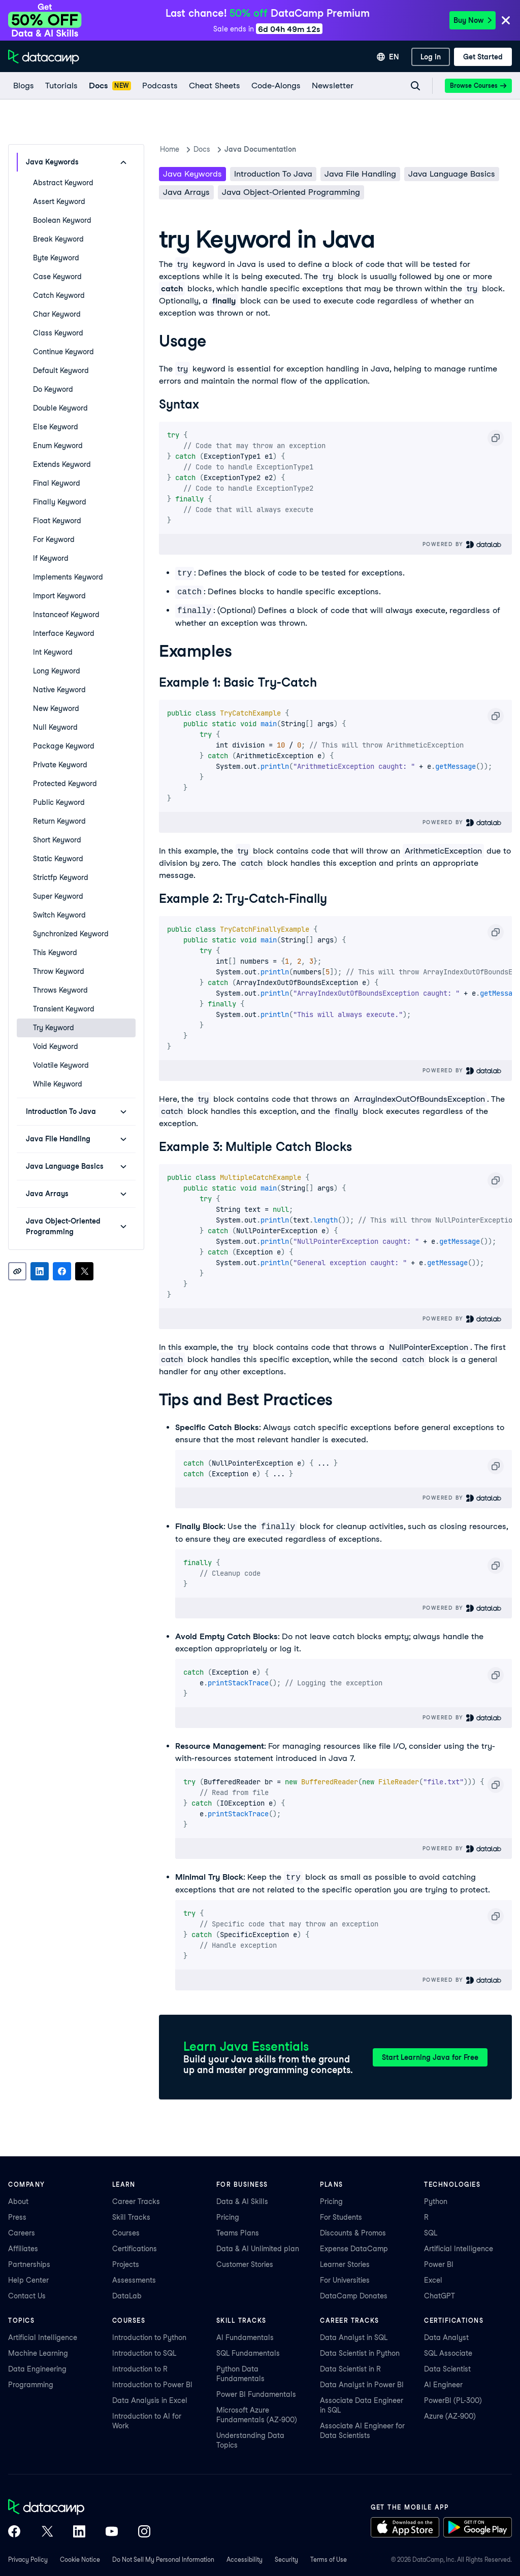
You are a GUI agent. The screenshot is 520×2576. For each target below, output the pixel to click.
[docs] (109, 86)
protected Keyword (65, 783)
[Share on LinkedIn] (39, 1271)
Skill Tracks (131, 2217)
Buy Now (472, 20)
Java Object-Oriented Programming (291, 192)
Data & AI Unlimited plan (257, 2249)
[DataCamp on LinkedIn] (79, 2532)
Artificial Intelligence (458, 2249)
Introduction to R (140, 2369)
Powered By (462, 544)
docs (201, 149)
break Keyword (58, 239)
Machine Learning (38, 2353)
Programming (30, 2385)
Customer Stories (244, 2264)
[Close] (506, 21)
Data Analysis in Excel (149, 2400)
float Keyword (57, 521)
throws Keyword (60, 990)
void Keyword (55, 1046)
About (18, 2201)
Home (169, 149)
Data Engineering (37, 2369)
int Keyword (53, 652)
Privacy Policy (28, 2559)
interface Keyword (63, 633)
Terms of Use (328, 2559)
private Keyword (60, 765)
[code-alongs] (275, 86)
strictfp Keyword (60, 877)
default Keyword (61, 370)
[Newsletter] (332, 86)
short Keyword (57, 840)
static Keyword (58, 859)
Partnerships (29, 2264)
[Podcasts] (159, 86)
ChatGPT (439, 2296)
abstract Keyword (63, 183)
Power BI (438, 2264)
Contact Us (27, 2296)
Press (17, 2217)
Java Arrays (186, 192)
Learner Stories (345, 2264)
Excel (433, 2280)
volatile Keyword (61, 1065)
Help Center (28, 2280)
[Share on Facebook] (62, 1271)
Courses (126, 2233)
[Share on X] (84, 1271)
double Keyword (60, 408)
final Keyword (56, 483)
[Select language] (388, 57)
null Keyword (55, 727)
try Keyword (53, 1028)
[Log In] (430, 57)
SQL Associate (448, 2353)
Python (435, 2201)
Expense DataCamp (354, 2249)
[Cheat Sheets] (214, 86)
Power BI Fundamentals (256, 2394)
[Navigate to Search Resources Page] (415, 85)
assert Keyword (59, 201)
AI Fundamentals (245, 2337)
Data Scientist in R (350, 2369)
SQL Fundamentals (248, 2353)
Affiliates (23, 2249)
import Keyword (59, 596)
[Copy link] (17, 1271)
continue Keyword (63, 352)
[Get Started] (483, 57)
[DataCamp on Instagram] (144, 2532)
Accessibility (244, 2559)
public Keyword (59, 802)
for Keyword (54, 539)
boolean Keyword (62, 220)
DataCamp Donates (353, 2296)
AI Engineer (443, 2385)
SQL (430, 2233)
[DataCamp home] (79, 2508)
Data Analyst (446, 2337)
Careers (21, 2233)
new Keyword (56, 708)
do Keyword (53, 389)
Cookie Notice (80, 2559)
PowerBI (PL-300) (453, 2400)
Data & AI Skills (242, 2201)
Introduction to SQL (144, 2353)
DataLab (127, 2296)
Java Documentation (260, 149)
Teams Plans (237, 2233)
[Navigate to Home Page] (43, 56)
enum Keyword (58, 446)
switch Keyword (59, 915)
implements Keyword (68, 577)
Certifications (134, 2249)
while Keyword (57, 1084)
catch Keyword (59, 295)
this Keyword (55, 952)
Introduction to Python (149, 2337)
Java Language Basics (451, 174)
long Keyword (56, 671)
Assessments (134, 2280)
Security (286, 2559)
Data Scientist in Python (360, 2353)
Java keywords (192, 174)
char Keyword (57, 314)
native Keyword (59, 690)
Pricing (227, 2217)
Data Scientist (447, 2369)
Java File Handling (360, 174)
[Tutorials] (61, 86)
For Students (341, 2217)
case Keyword (57, 277)
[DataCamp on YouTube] (112, 2532)
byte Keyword (56, 258)
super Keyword (58, 896)
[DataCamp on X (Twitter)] (47, 2532)
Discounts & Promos (353, 2233)
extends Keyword (62, 464)
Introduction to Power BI (152, 2385)
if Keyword (51, 558)
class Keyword (58, 333)
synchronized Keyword (71, 934)
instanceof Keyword (66, 615)
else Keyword (55, 427)
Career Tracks (136, 2201)
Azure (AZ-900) (450, 2416)
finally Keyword (59, 502)
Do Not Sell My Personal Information (163, 2559)
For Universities (345, 2280)
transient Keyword (63, 1009)
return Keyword (59, 821)
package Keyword (63, 746)
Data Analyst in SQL (353, 2337)
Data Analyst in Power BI (362, 2385)
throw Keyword (58, 971)
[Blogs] (23, 86)
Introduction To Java (273, 174)
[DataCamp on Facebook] (14, 2532)
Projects (125, 2264)
